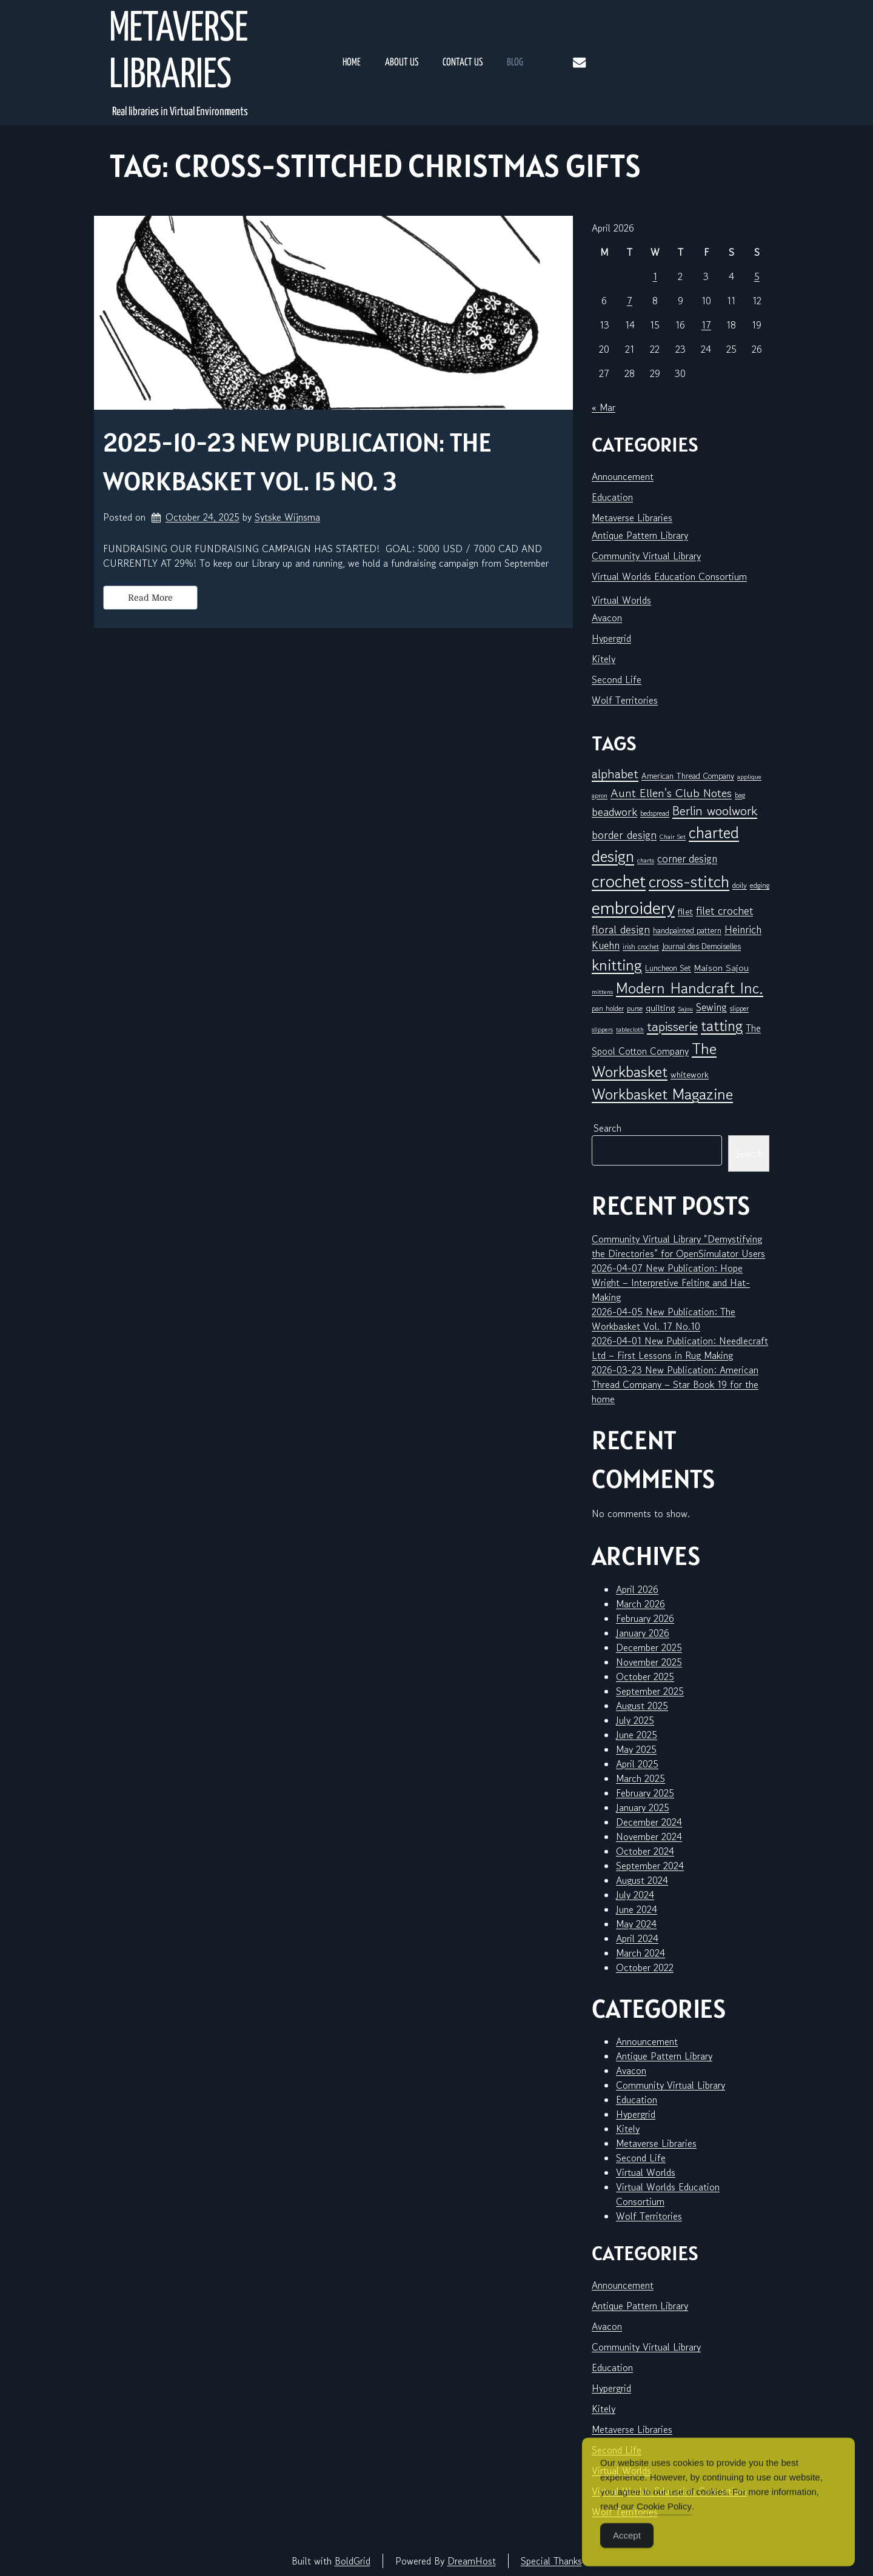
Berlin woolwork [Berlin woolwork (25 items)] (714, 811)
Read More (150, 597)
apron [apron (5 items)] (599, 795)
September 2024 (650, 1865)
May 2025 (636, 1749)
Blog (515, 63)
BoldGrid (352, 2561)
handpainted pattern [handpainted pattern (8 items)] (687, 930)
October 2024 (645, 1851)
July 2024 (635, 1894)
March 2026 (640, 1604)
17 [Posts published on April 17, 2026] (706, 325)
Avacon (607, 617)
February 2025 (645, 1793)
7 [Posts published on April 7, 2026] (629, 300)
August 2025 (642, 1705)
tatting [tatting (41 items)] (722, 1025)
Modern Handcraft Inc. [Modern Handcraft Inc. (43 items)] (689, 988)
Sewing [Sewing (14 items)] (711, 1007)
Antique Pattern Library (640, 535)
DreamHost (471, 2561)
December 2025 (649, 1647)
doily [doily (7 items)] (739, 885)
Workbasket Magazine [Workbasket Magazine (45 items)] (662, 1094)
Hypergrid (611, 638)
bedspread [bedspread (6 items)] (654, 813)
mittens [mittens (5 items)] (602, 991)
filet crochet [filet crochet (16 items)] (724, 910)
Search (607, 1128)
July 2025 (635, 1720)
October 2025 (645, 1676)
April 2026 (637, 1589)
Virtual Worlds (621, 600)
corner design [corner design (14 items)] (687, 858)
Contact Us (463, 63)
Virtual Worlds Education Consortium (669, 576)
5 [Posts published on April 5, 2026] (757, 276)
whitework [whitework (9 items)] (690, 1074)
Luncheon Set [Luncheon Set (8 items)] (668, 968)
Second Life (616, 679)
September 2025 (650, 1691)
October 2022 (645, 1967)
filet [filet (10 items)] (685, 911)
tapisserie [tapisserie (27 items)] (672, 1026)
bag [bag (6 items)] (740, 795)
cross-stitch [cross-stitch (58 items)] (689, 881)
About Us (401, 63)
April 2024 (637, 1938)
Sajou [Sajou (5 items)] (685, 1008)
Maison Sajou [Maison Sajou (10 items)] (721, 967)
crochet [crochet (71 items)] (619, 881)
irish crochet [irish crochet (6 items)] (641, 946)
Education (612, 497)
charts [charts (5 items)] (645, 860)
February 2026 (645, 1618)
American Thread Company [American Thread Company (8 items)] (687, 776)
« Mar (603, 407)
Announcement (623, 476)
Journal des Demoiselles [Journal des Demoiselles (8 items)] (701, 946)
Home (352, 63)
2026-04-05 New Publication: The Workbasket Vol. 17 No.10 (663, 1318)
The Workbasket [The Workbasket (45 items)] (654, 1060)
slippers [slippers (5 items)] (602, 1029)
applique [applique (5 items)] (749, 776)
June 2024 (636, 1909)
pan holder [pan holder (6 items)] (608, 1008)
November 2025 (649, 1662)
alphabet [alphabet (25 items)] (615, 774)
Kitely (603, 659)
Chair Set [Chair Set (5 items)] (673, 836)
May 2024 (636, 1924)
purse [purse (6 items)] (635, 1008)
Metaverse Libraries (178, 53)
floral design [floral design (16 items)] (621, 929)
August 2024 (642, 1880)
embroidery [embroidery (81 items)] (633, 907)
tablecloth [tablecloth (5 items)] (630, 1029)
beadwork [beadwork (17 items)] (614, 811)
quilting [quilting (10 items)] (660, 1007)
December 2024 (649, 1822)
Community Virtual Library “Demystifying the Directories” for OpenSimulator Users (678, 1246)
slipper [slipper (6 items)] (739, 1008)
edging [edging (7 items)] (759, 885)
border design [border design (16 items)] (624, 835)
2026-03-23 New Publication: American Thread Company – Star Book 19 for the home (675, 1384)
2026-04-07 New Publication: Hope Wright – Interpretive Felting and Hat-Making (671, 1282)
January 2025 (642, 1807)
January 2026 (642, 1633)
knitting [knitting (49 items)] (617, 964)
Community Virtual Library (646, 556)
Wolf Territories (625, 700)
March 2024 (640, 1953)
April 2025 (637, 1764)
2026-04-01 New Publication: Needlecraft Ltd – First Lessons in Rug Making (680, 1348)
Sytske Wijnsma (287, 517)
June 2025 (636, 1734)
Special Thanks (551, 2561)
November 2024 (649, 1836)
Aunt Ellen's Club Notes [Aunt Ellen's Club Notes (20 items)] (671, 793)
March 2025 (640, 1778)
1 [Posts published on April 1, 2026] (655, 276)
